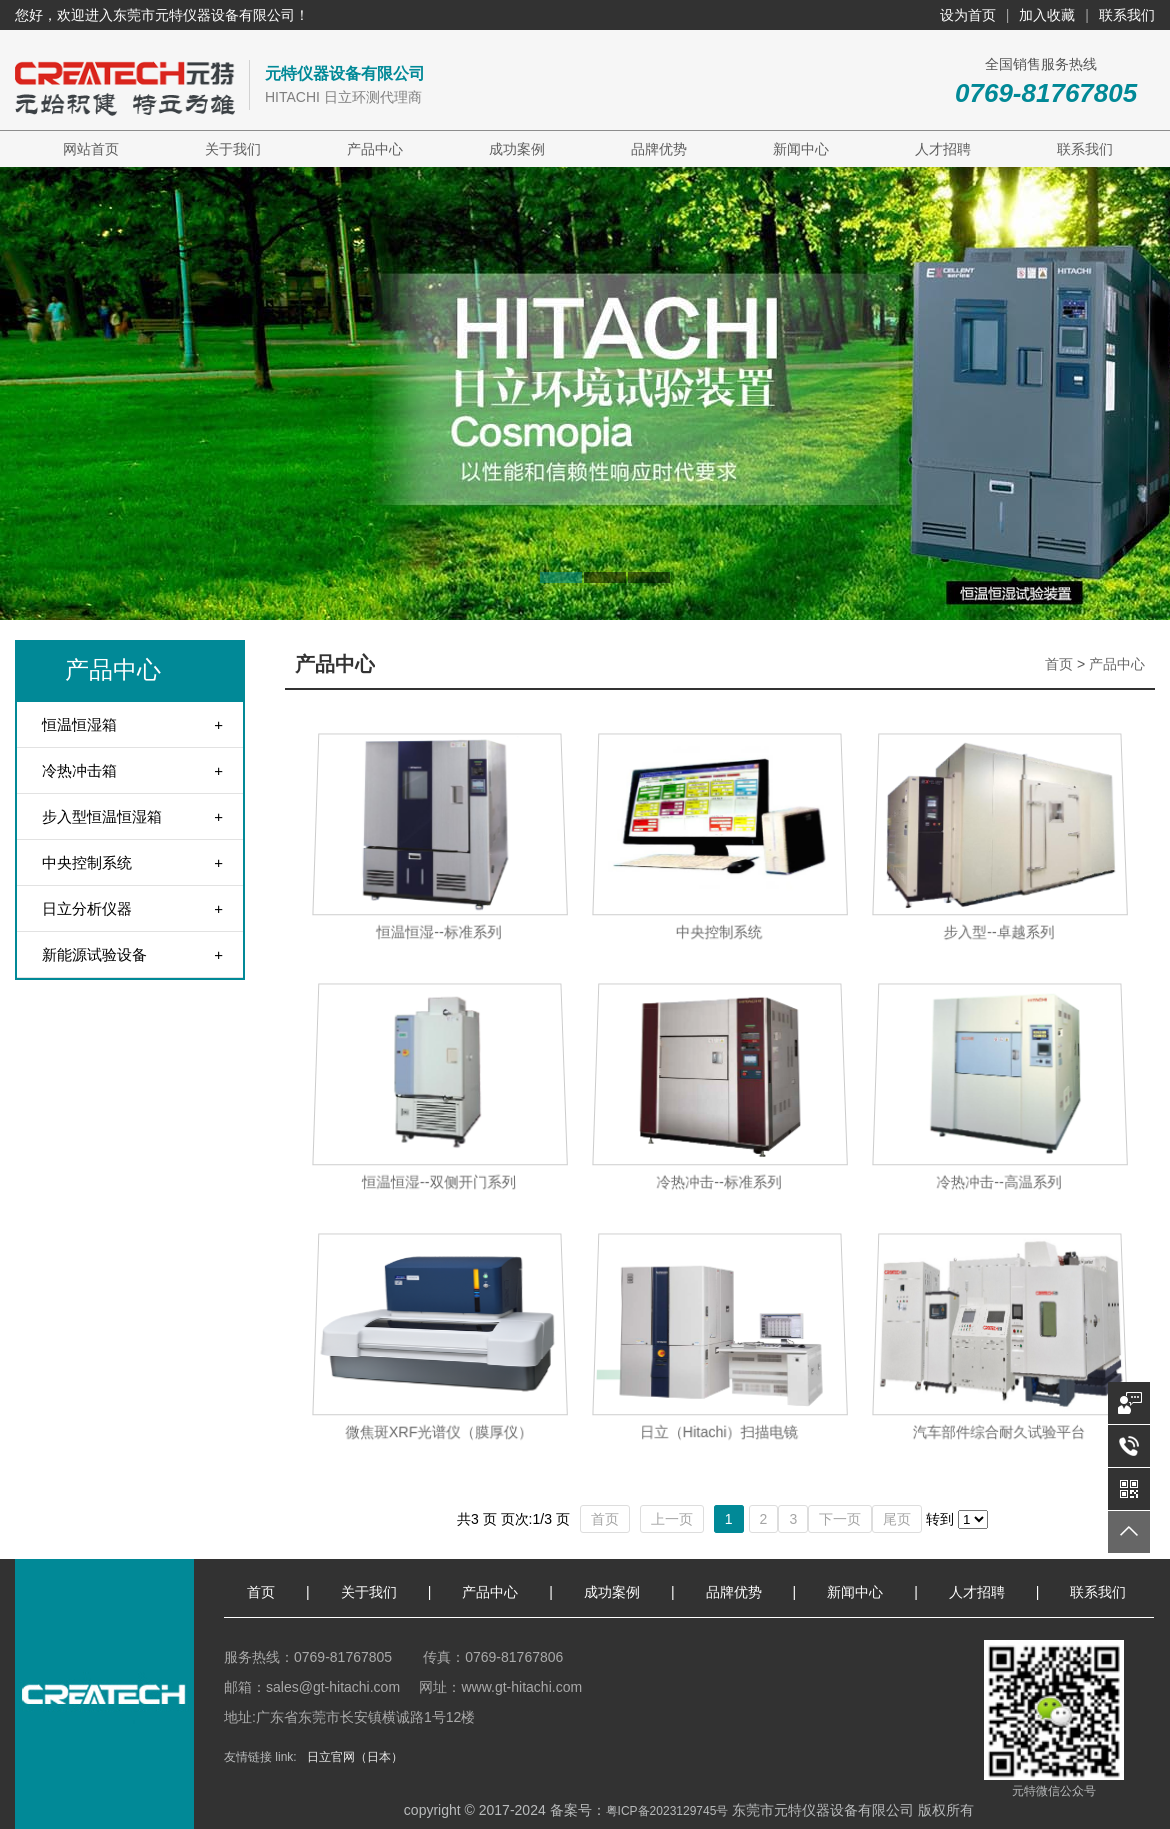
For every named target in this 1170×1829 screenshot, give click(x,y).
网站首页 (91, 149)
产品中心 (375, 149)
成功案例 (517, 149)
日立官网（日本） (355, 1757)
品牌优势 (659, 149)
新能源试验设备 (94, 954)
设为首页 (968, 15)
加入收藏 (1047, 15)
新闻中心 (801, 149)
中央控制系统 (87, 862)
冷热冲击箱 (79, 770)
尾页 (897, 1519)
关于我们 (233, 149)
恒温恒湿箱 (79, 724)
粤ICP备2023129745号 (667, 1811)
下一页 (840, 1519)
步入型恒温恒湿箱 (102, 816)
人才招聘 (943, 149)
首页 (1059, 664)
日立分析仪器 (87, 908)
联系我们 (1127, 15)
